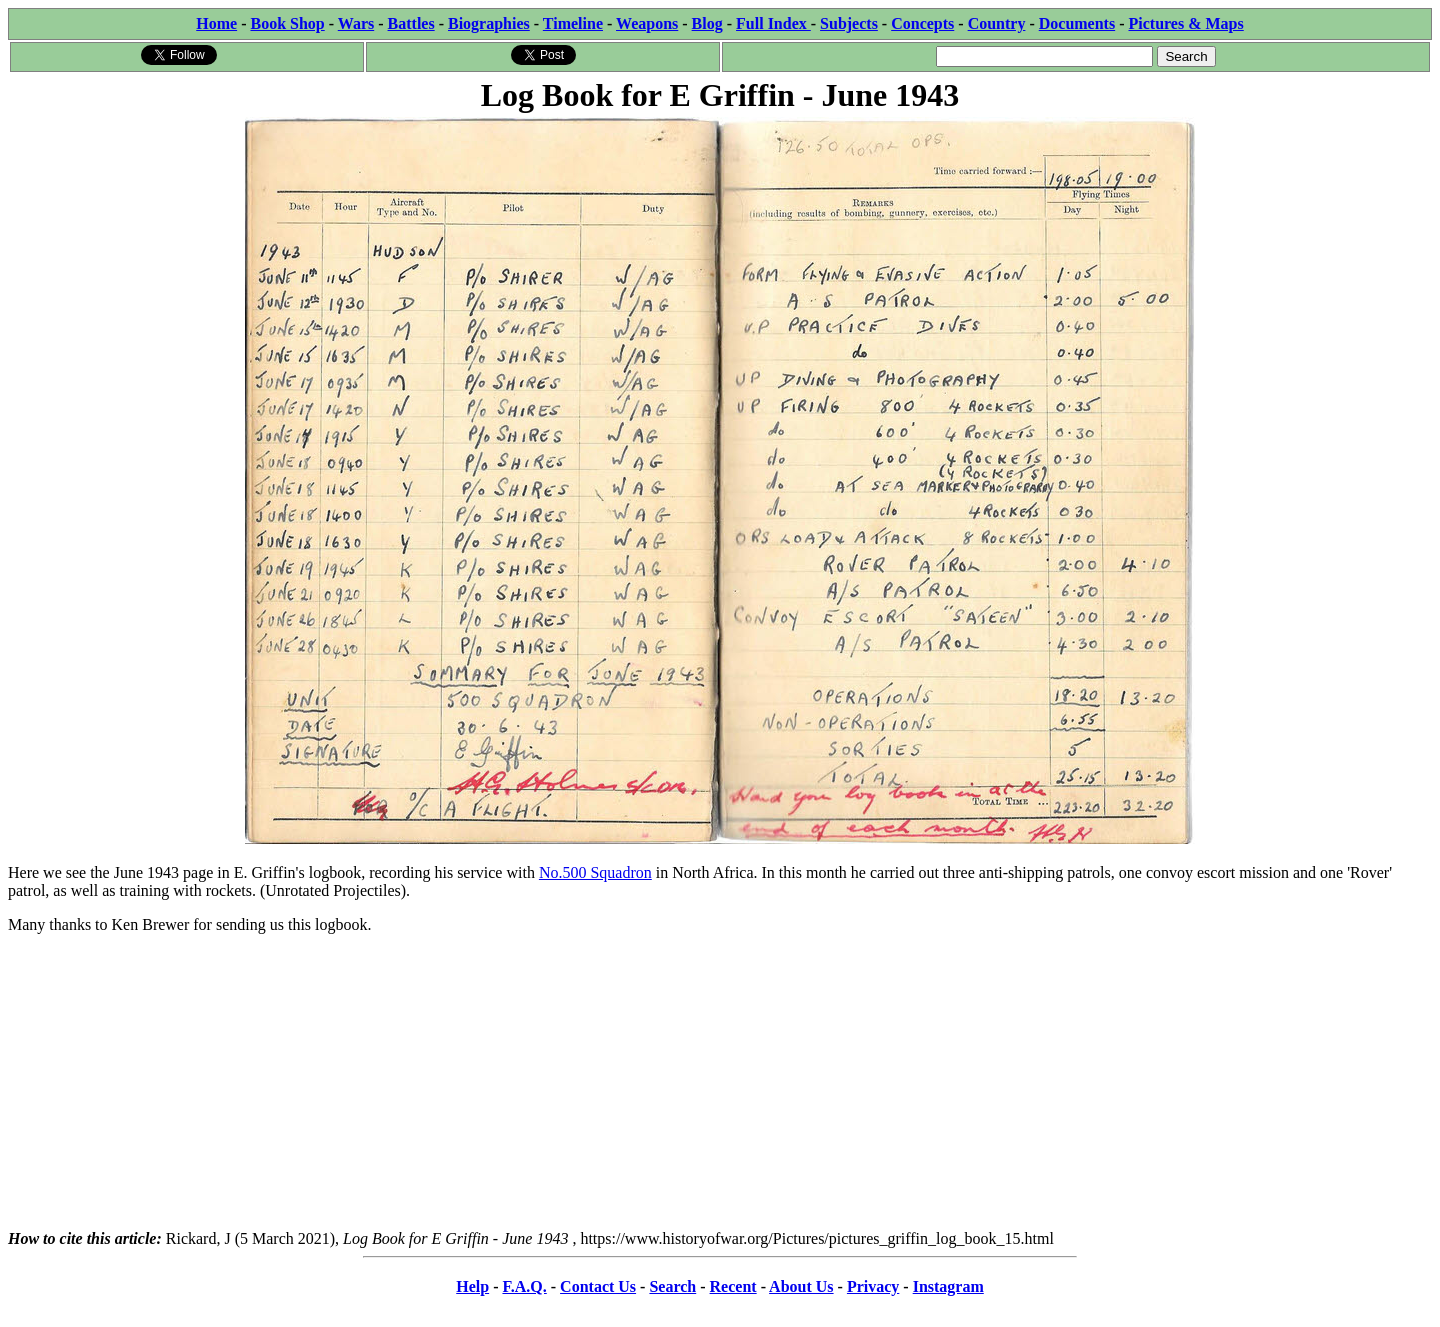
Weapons (647, 23)
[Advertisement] (720, 1090)
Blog (707, 23)
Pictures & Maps (1186, 23)
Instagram (948, 1286)
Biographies (489, 23)
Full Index (773, 23)
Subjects (849, 23)
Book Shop (287, 23)
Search (672, 1286)
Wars (356, 23)
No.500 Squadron (595, 872)
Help (472, 1286)
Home (216, 23)
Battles (411, 23)
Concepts (922, 23)
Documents (1077, 23)
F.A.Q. (524, 1286)
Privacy (873, 1286)
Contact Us (598, 1286)
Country (997, 23)
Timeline (573, 23)
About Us (801, 1286)
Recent (733, 1286)
